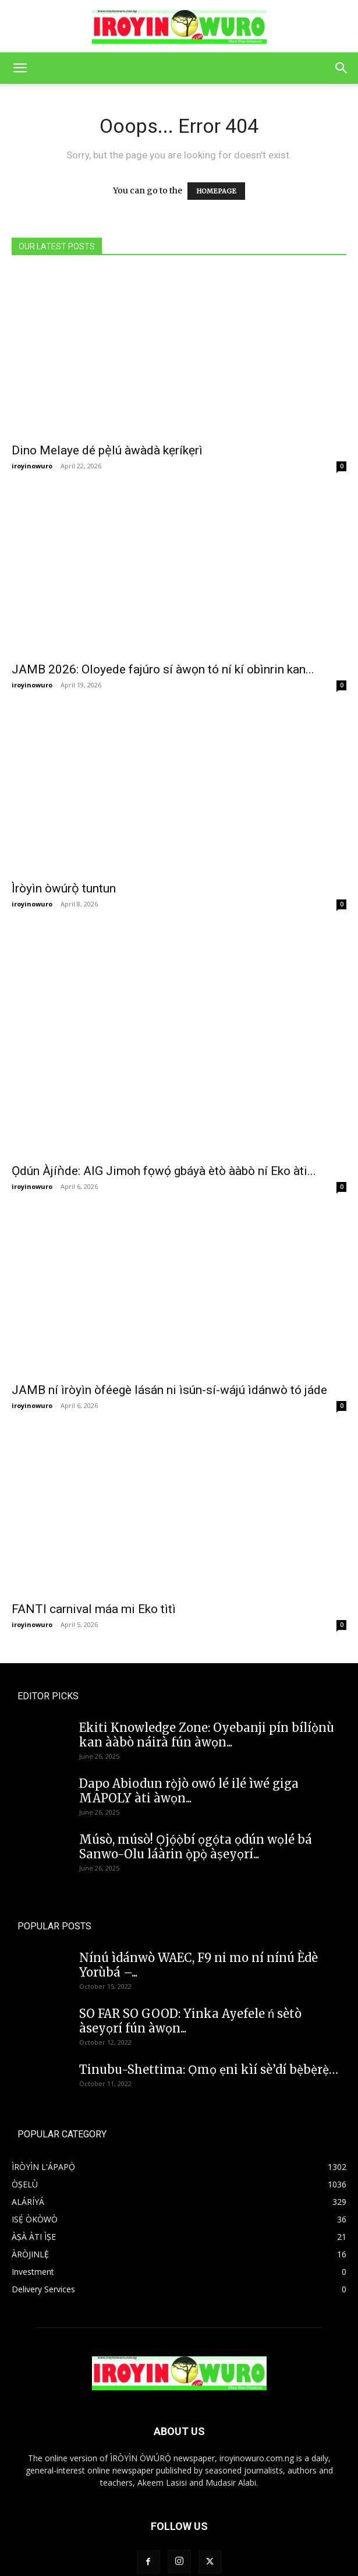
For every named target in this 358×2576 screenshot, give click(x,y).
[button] (19, 68)
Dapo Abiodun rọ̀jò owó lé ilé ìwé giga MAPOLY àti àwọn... (189, 1727)
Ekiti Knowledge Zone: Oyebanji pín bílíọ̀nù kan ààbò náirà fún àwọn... (206, 1671)
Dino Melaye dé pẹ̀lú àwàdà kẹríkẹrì (107, 450)
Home (161, 2541)
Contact (195, 2541)
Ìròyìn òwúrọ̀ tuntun (64, 888)
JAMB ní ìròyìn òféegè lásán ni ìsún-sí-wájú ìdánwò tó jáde (169, 1326)
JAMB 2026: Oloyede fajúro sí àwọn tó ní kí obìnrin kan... (163, 669)
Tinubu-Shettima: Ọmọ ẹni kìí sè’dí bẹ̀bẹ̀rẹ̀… (208, 2006)
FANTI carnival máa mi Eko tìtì (94, 1545)
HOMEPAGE (216, 191)
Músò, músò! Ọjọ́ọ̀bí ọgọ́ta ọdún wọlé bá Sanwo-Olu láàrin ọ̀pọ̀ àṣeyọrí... (195, 1783)
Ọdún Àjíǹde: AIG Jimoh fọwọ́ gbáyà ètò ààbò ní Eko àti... (164, 1107)
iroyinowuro (32, 465)
